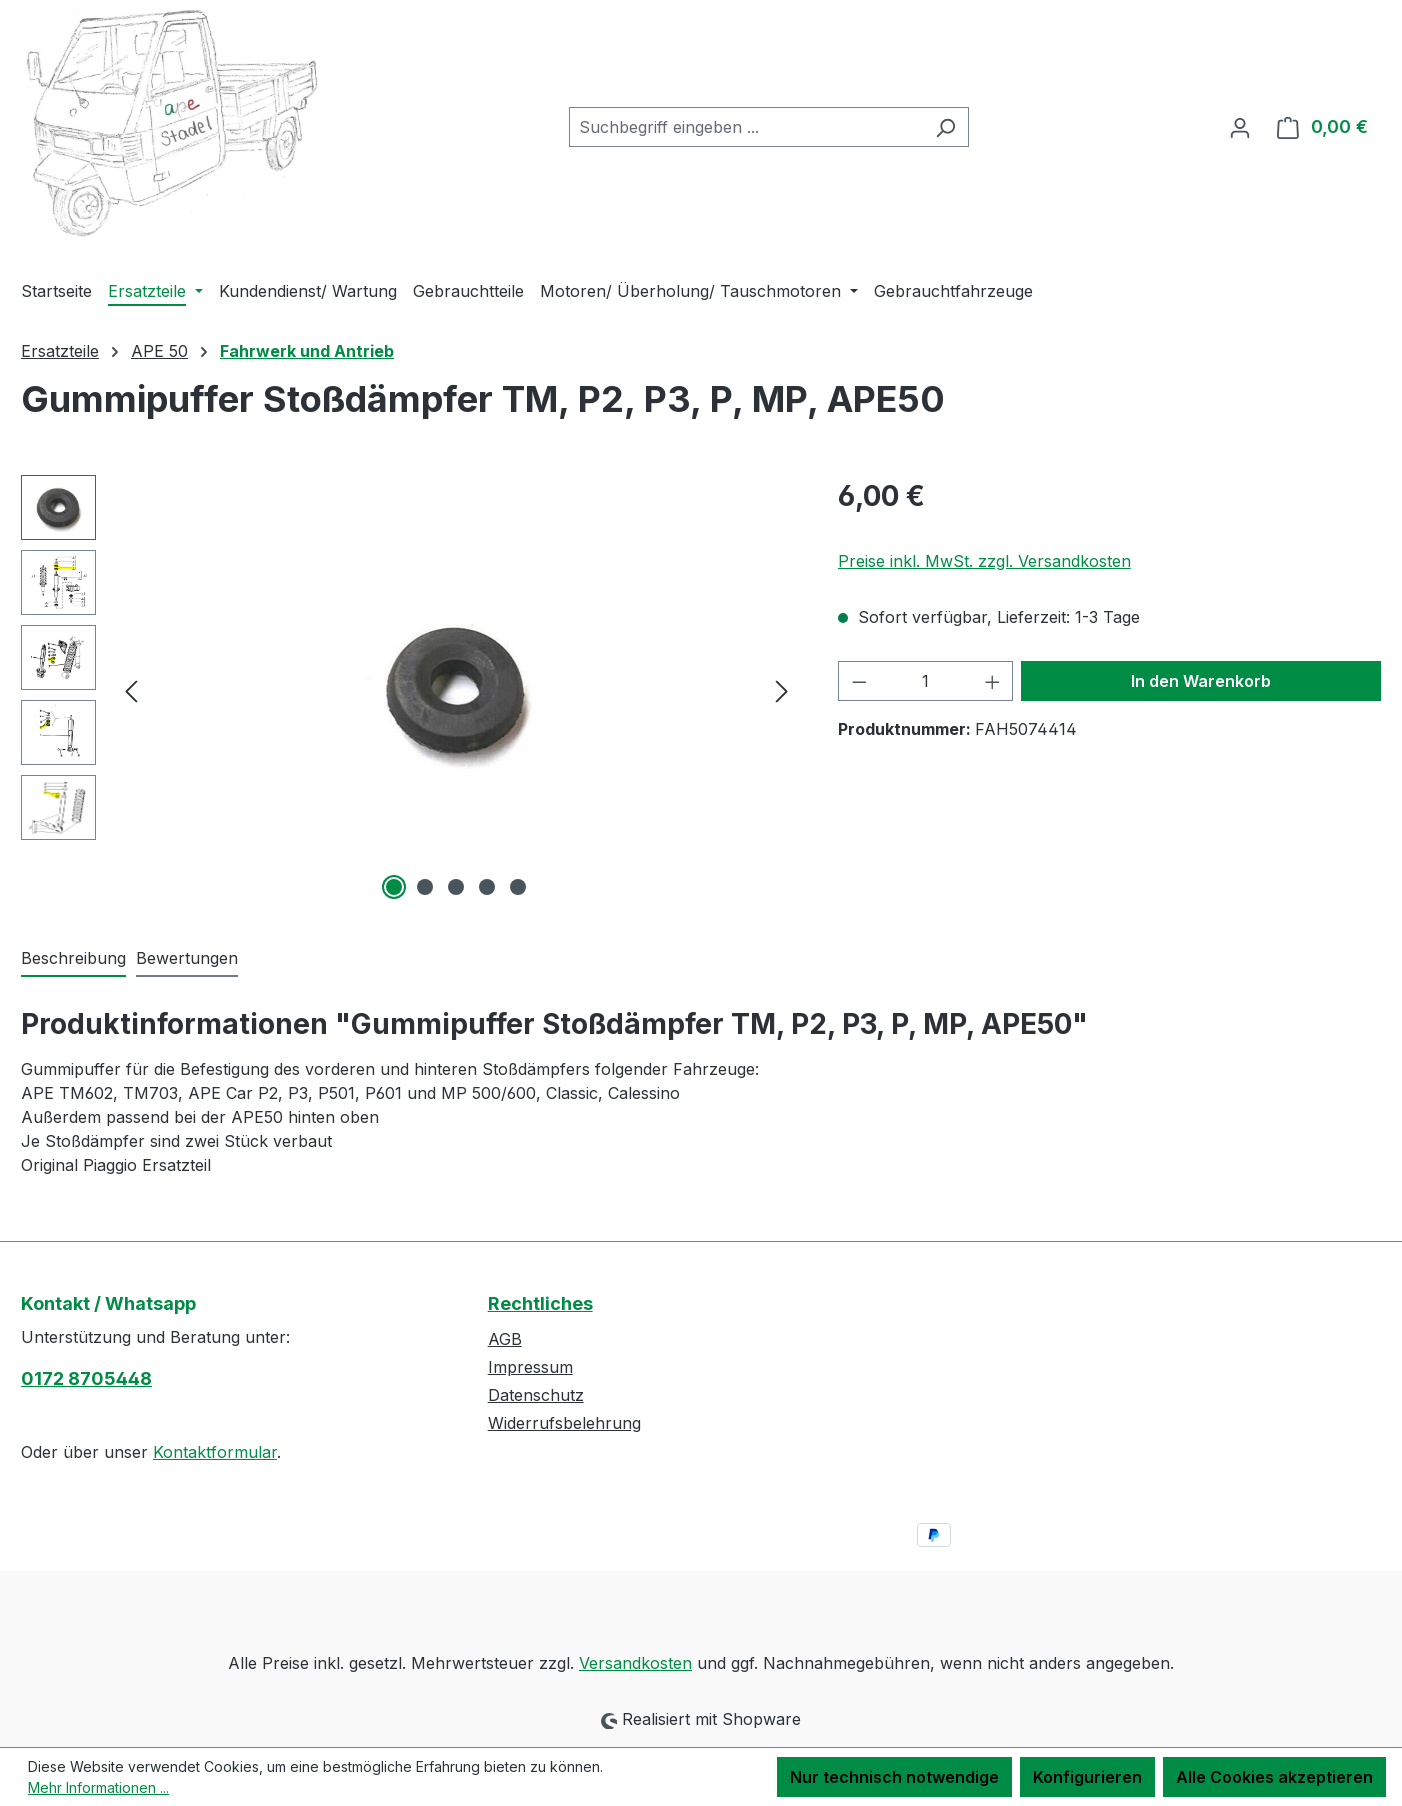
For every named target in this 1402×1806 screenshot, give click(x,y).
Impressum (530, 1367)
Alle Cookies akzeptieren (1274, 1777)
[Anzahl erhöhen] (993, 681)
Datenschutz (536, 1395)
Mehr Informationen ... (98, 1787)
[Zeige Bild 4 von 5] (487, 887)
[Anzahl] (925, 681)
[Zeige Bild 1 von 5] (394, 887)
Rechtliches (540, 1303)
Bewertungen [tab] (187, 958)
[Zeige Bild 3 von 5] (456, 887)
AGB (505, 1339)
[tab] (73, 959)
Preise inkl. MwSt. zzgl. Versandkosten (984, 561)
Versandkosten (635, 1663)
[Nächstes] (782, 689)
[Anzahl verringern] (859, 681)
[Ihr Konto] (1240, 127)
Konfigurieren (1087, 1777)
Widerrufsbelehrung (564, 1423)
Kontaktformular (215, 1452)
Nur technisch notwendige (894, 1777)
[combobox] (746, 127)
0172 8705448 (86, 1378)
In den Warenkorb (1201, 681)
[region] (409, 690)
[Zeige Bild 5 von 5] (518, 887)
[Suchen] (945, 127)
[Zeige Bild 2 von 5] (425, 887)
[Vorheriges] (131, 689)
